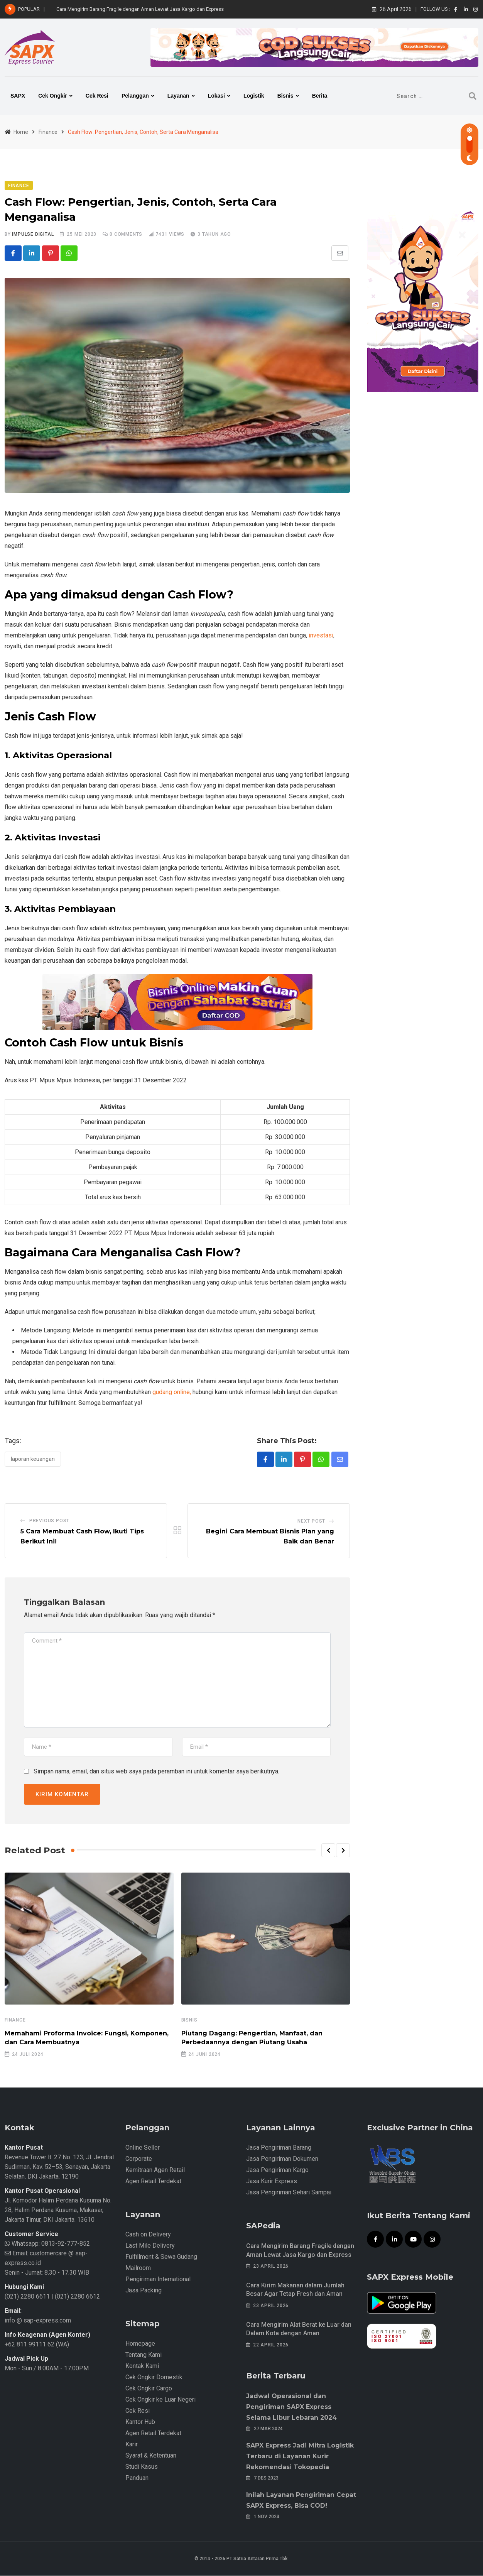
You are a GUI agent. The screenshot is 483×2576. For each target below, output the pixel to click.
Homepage (140, 2344)
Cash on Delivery (148, 2235)
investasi (321, 635)
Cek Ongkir (52, 96)
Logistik (253, 96)
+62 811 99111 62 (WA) (37, 2345)
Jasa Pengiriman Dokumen (282, 2159)
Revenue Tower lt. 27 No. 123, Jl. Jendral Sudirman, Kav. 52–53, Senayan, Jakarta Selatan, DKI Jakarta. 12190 (59, 2167)
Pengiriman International (158, 2280)
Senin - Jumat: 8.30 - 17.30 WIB (47, 2273)
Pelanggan (135, 96)
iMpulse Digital (33, 234)
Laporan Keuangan (33, 1459)
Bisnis (285, 96)
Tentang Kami (143, 2355)
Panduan (137, 2478)
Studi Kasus (141, 2467)
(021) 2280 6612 (77, 2297)
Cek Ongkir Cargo (148, 2389)
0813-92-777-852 (65, 2244)
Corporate (138, 2159)
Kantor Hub (140, 2422)
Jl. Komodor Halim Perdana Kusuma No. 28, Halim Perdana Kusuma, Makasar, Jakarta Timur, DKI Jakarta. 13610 (58, 2210)
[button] (328, 1851)
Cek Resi (97, 96)
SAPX (17, 96)
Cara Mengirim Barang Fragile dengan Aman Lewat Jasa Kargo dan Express (140, 9)
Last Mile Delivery (150, 2246)
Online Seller (142, 2148)
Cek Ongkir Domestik (153, 2378)
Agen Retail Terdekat (153, 2182)
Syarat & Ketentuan (150, 2456)
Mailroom (138, 2268)
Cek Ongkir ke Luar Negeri (160, 2400)
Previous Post (49, 1521)
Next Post (311, 1522)
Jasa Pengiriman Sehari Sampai (288, 2193)
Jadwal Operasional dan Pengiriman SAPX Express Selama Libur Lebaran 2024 (291, 2407)
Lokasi (216, 96)
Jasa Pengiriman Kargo (277, 2170)
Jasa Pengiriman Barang (278, 2148)
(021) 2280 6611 (27, 2297)
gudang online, (171, 1392)
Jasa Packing (143, 2291)
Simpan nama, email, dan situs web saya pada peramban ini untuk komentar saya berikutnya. (156, 1772)
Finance (15, 2020)
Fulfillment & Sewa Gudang (161, 2257)
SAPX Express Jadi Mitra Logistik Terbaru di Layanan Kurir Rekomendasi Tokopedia (300, 2456)
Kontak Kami (142, 2366)
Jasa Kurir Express (271, 2182)
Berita (320, 96)
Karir (131, 2445)
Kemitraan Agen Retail (155, 2170)
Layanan (178, 96)
